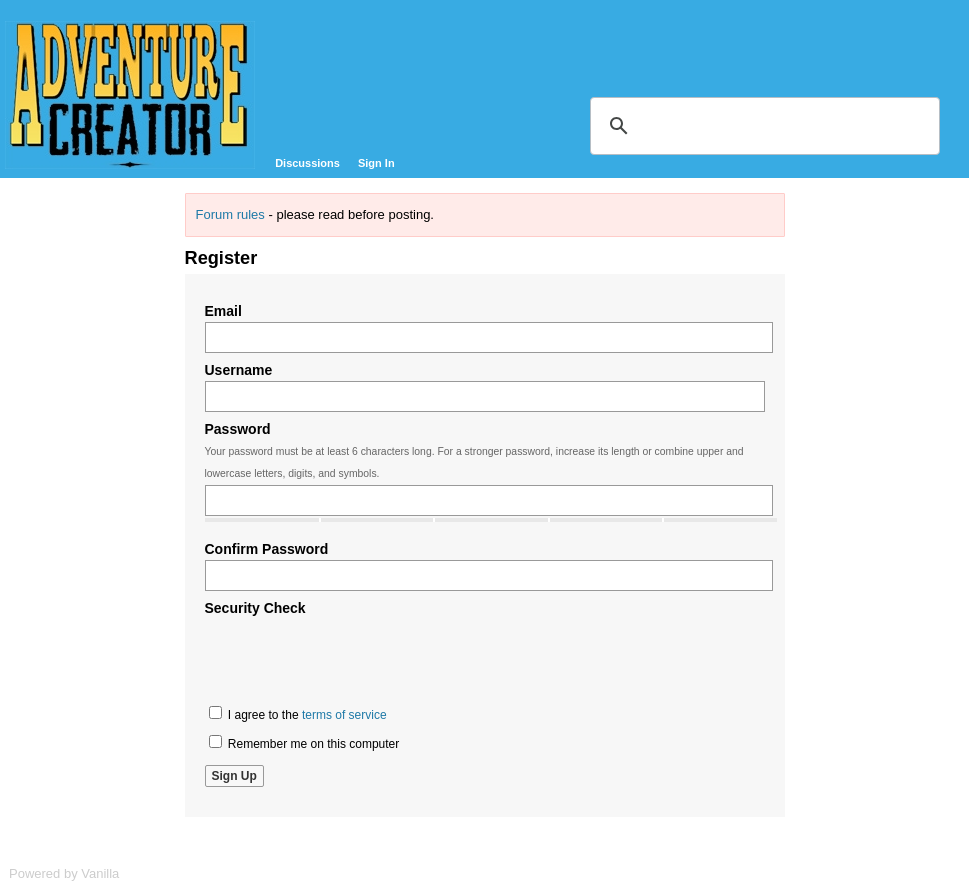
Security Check (255, 608)
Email (223, 311)
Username (239, 370)
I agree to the (298, 714)
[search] (762, 126)
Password (238, 429)
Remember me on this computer (304, 743)
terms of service (344, 715)
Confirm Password (267, 549)
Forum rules (230, 214)
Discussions (307, 163)
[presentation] (357, 658)
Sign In (376, 163)
